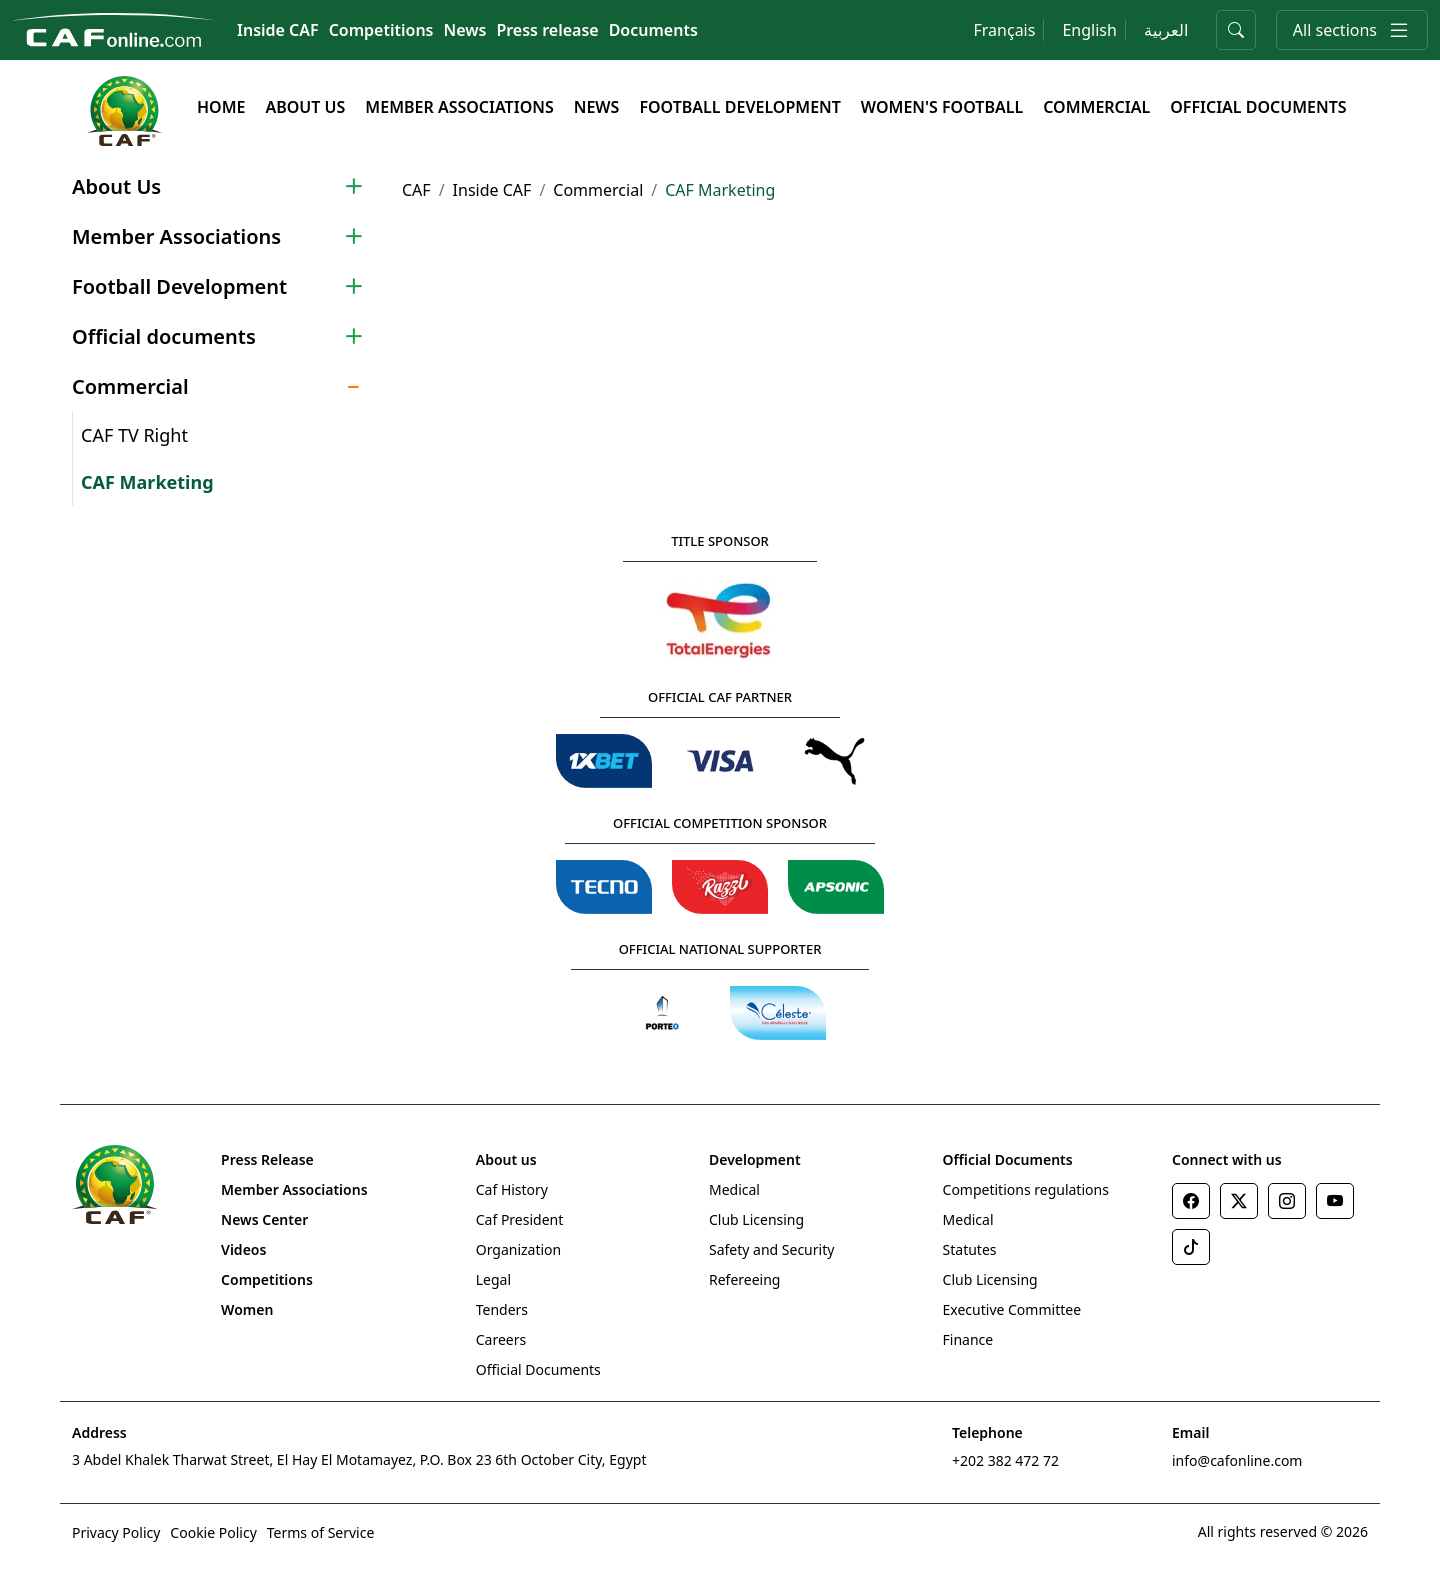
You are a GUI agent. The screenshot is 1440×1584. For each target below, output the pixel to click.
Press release (547, 30)
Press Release (267, 1159)
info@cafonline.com (1237, 1460)
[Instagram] (1287, 1201)
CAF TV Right (134, 435)
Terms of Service (321, 1532)
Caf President (520, 1219)
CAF (416, 190)
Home (221, 107)
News (465, 30)
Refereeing (744, 1279)
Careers (501, 1339)
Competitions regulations (1026, 1189)
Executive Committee (1012, 1309)
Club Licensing (756, 1219)
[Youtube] (1335, 1201)
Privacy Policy (116, 1532)
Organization (519, 1249)
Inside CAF (278, 30)
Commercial (1096, 107)
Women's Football (942, 107)
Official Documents (538, 1369)
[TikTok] (1191, 1247)
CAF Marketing (147, 482)
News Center (264, 1219)
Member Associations (459, 107)
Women (247, 1309)
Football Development (739, 107)
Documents (653, 30)
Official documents (1258, 107)
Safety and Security (771, 1249)
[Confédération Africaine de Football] (114, 28)
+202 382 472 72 (1005, 1460)
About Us (305, 107)
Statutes (970, 1249)
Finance (968, 1339)
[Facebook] (1191, 1201)
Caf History (512, 1189)
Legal (493, 1279)
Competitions (381, 30)
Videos (243, 1249)
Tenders (502, 1309)
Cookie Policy (213, 1532)
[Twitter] (1239, 1201)
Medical (734, 1189)
